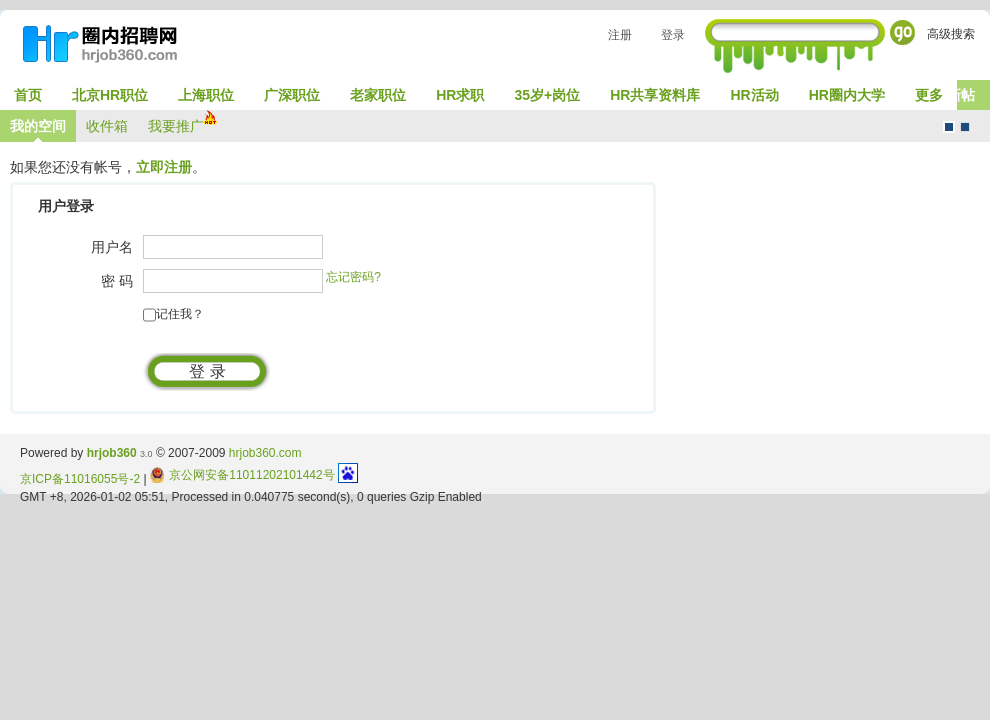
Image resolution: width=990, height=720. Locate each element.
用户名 (112, 247)
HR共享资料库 (655, 95)
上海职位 (206, 95)
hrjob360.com (265, 453)
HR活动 (754, 95)
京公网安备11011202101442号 (242, 475)
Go (902, 32)
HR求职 (460, 95)
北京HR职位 (110, 95)
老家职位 (378, 95)
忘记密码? (353, 277)
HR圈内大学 (847, 95)
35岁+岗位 (547, 95)
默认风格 (949, 127)
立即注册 (164, 167)
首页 (28, 95)
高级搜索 (951, 34)
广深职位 (292, 95)
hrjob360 (112, 453)
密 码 (117, 281)
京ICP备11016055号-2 (80, 479)
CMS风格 (965, 127)
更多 (929, 95)
